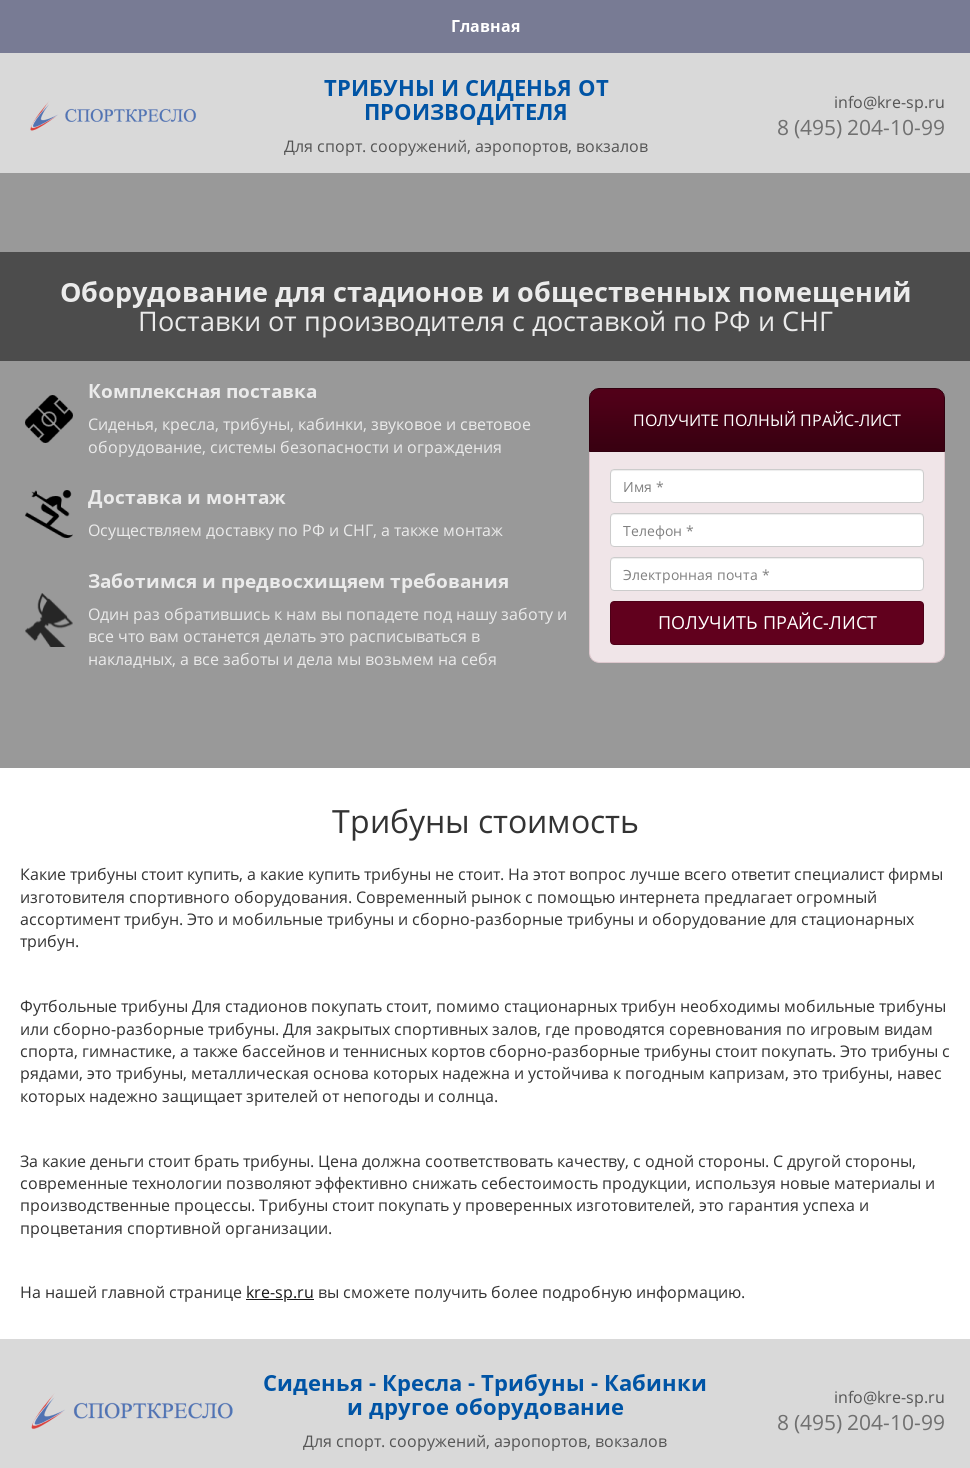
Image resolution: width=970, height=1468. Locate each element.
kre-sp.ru (280, 1292)
